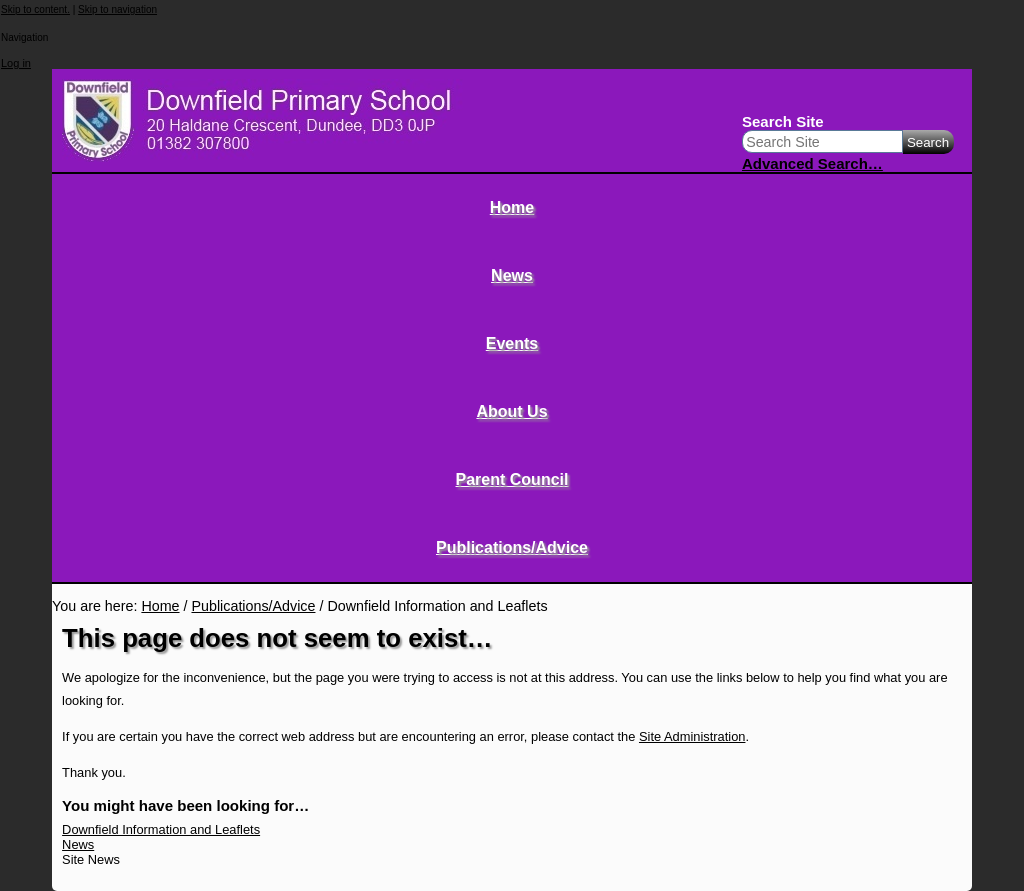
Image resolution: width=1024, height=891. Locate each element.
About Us (511, 411)
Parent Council (512, 479)
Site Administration (692, 736)
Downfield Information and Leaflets (161, 829)
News (512, 275)
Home (512, 207)
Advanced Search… (812, 163)
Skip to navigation (117, 9)
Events (512, 343)
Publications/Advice (512, 547)
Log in (16, 63)
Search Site (783, 121)
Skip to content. (35, 9)
